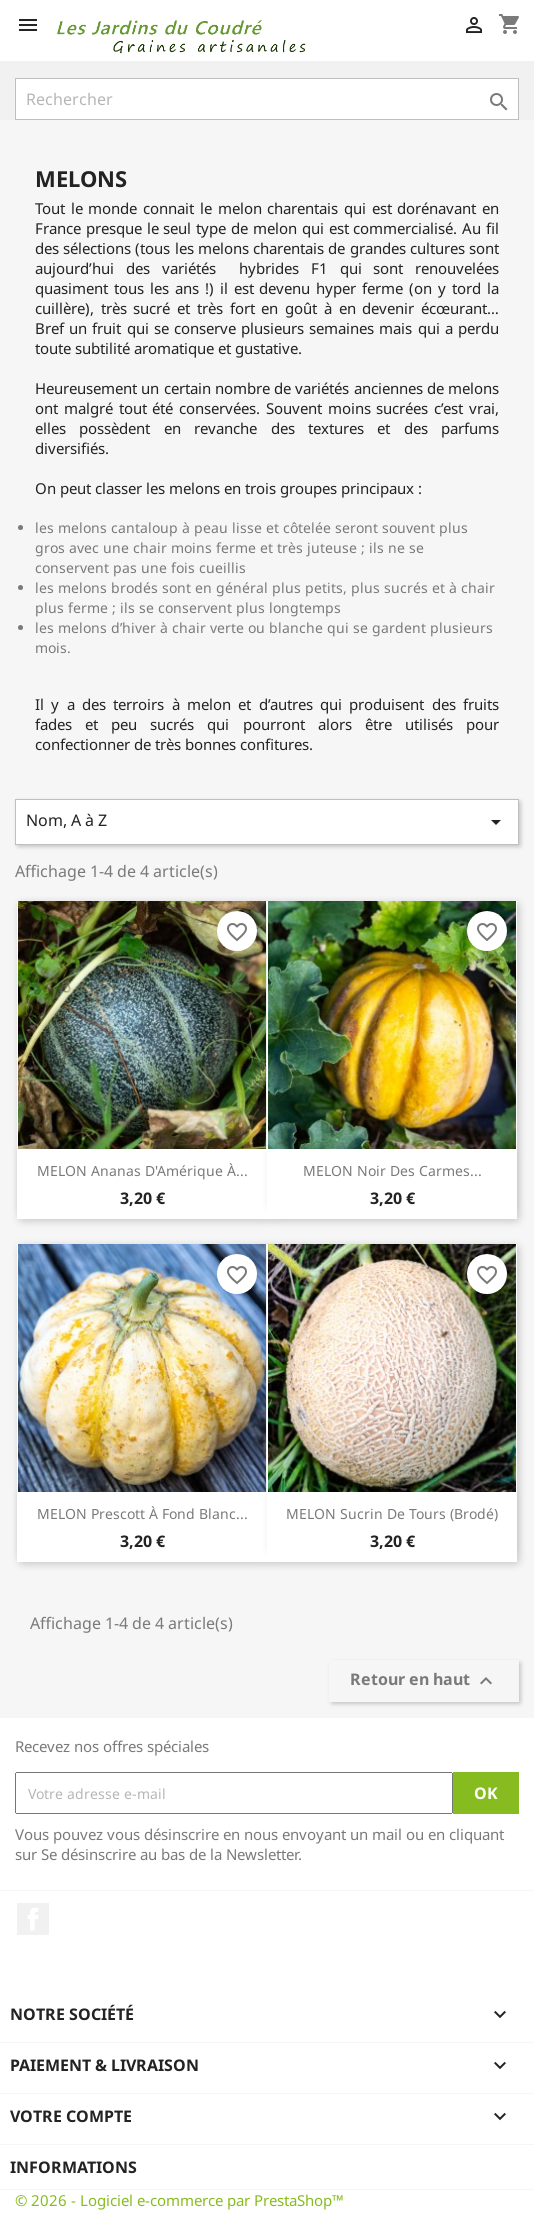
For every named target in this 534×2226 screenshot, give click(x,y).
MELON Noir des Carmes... (392, 1170)
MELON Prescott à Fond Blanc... (142, 1513)
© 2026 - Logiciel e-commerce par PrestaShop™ (179, 2200)
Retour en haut (424, 1681)
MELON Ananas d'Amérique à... (142, 1170)
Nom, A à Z (267, 821)
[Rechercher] (267, 99)
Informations (73, 2167)
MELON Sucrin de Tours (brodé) (392, 1513)
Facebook (33, 1919)
